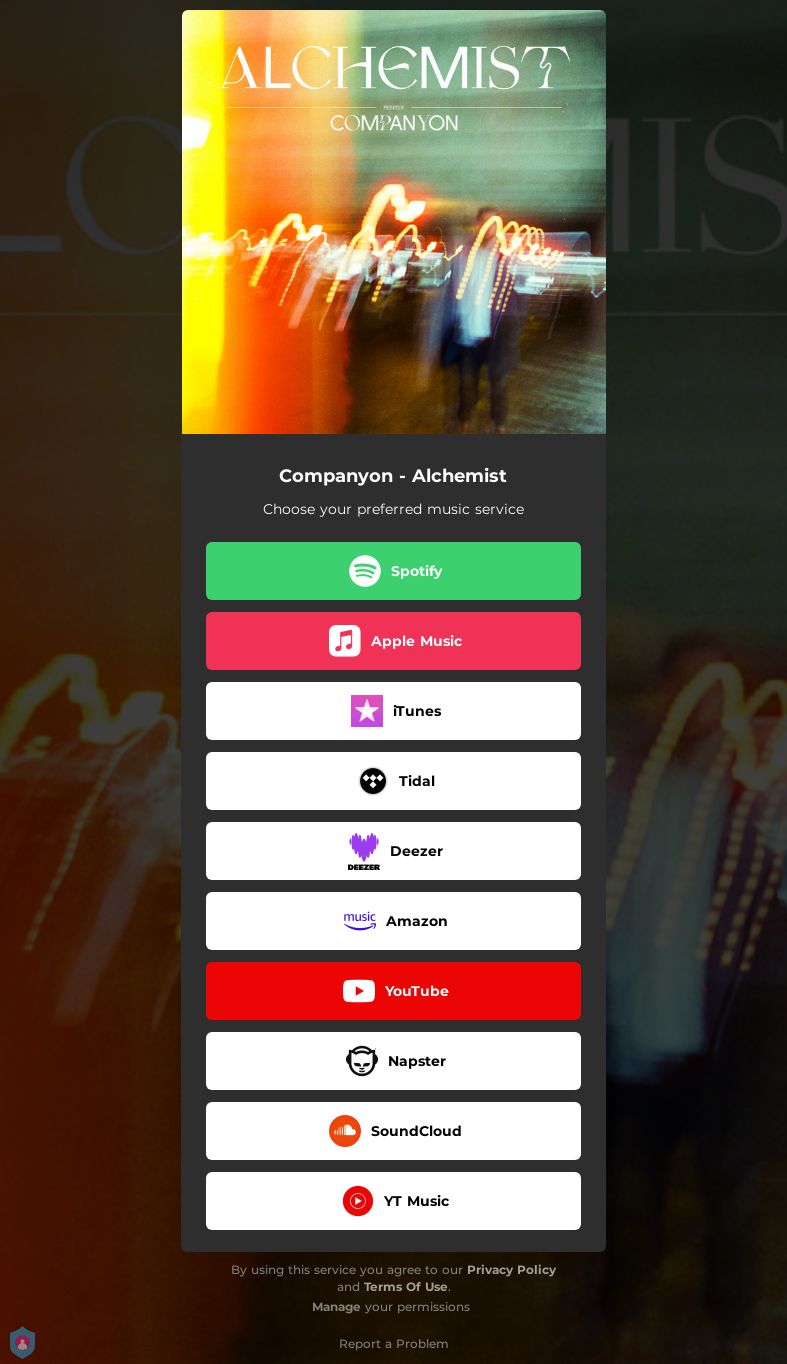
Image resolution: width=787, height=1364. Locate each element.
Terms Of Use (406, 1286)
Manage (336, 1306)
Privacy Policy (511, 1269)
